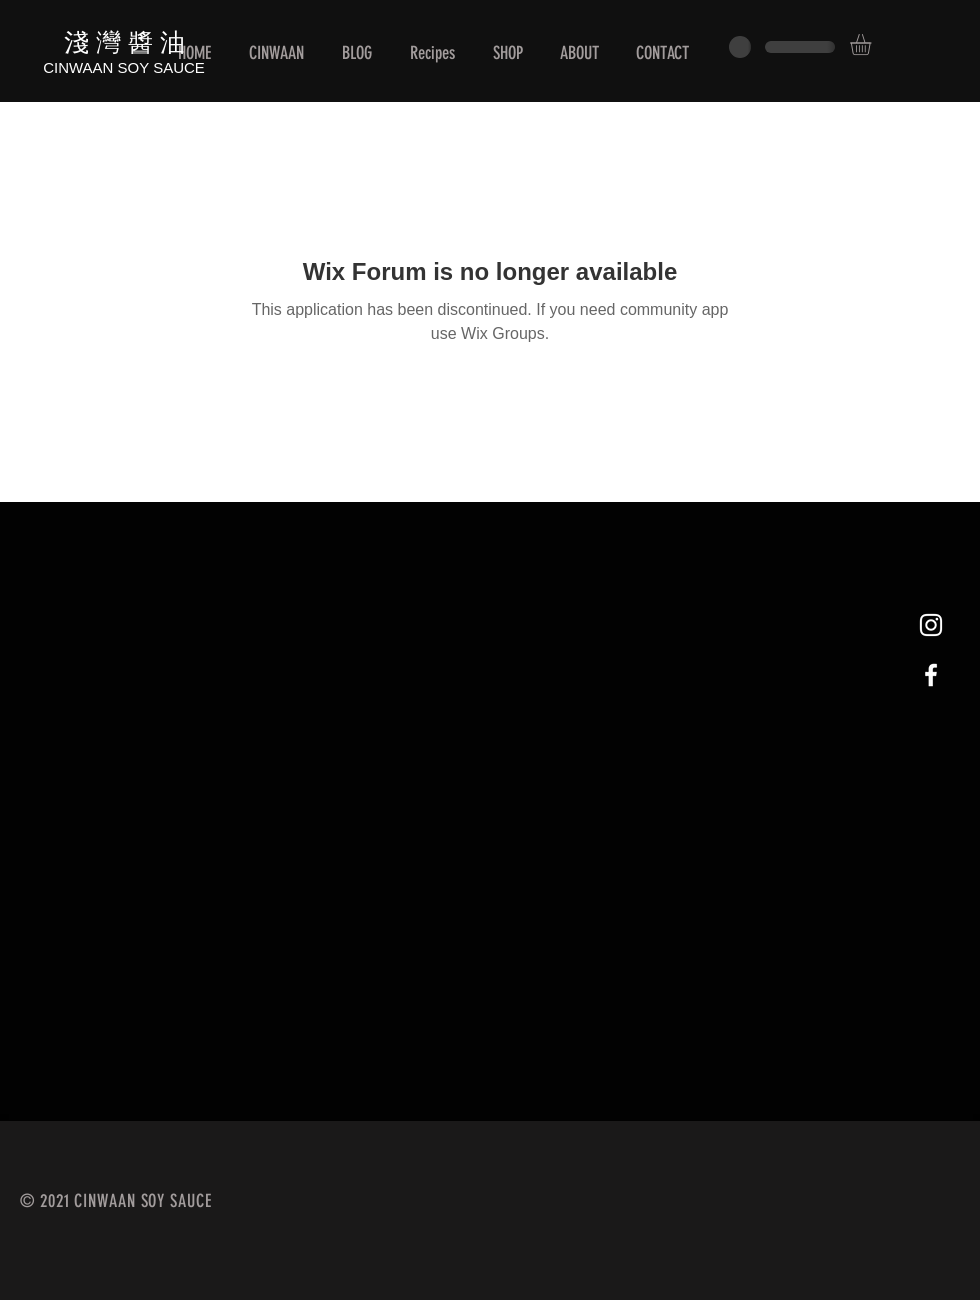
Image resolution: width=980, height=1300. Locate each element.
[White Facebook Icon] (931, 675)
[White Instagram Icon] (931, 625)
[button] (873, 44)
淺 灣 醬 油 (124, 41)
